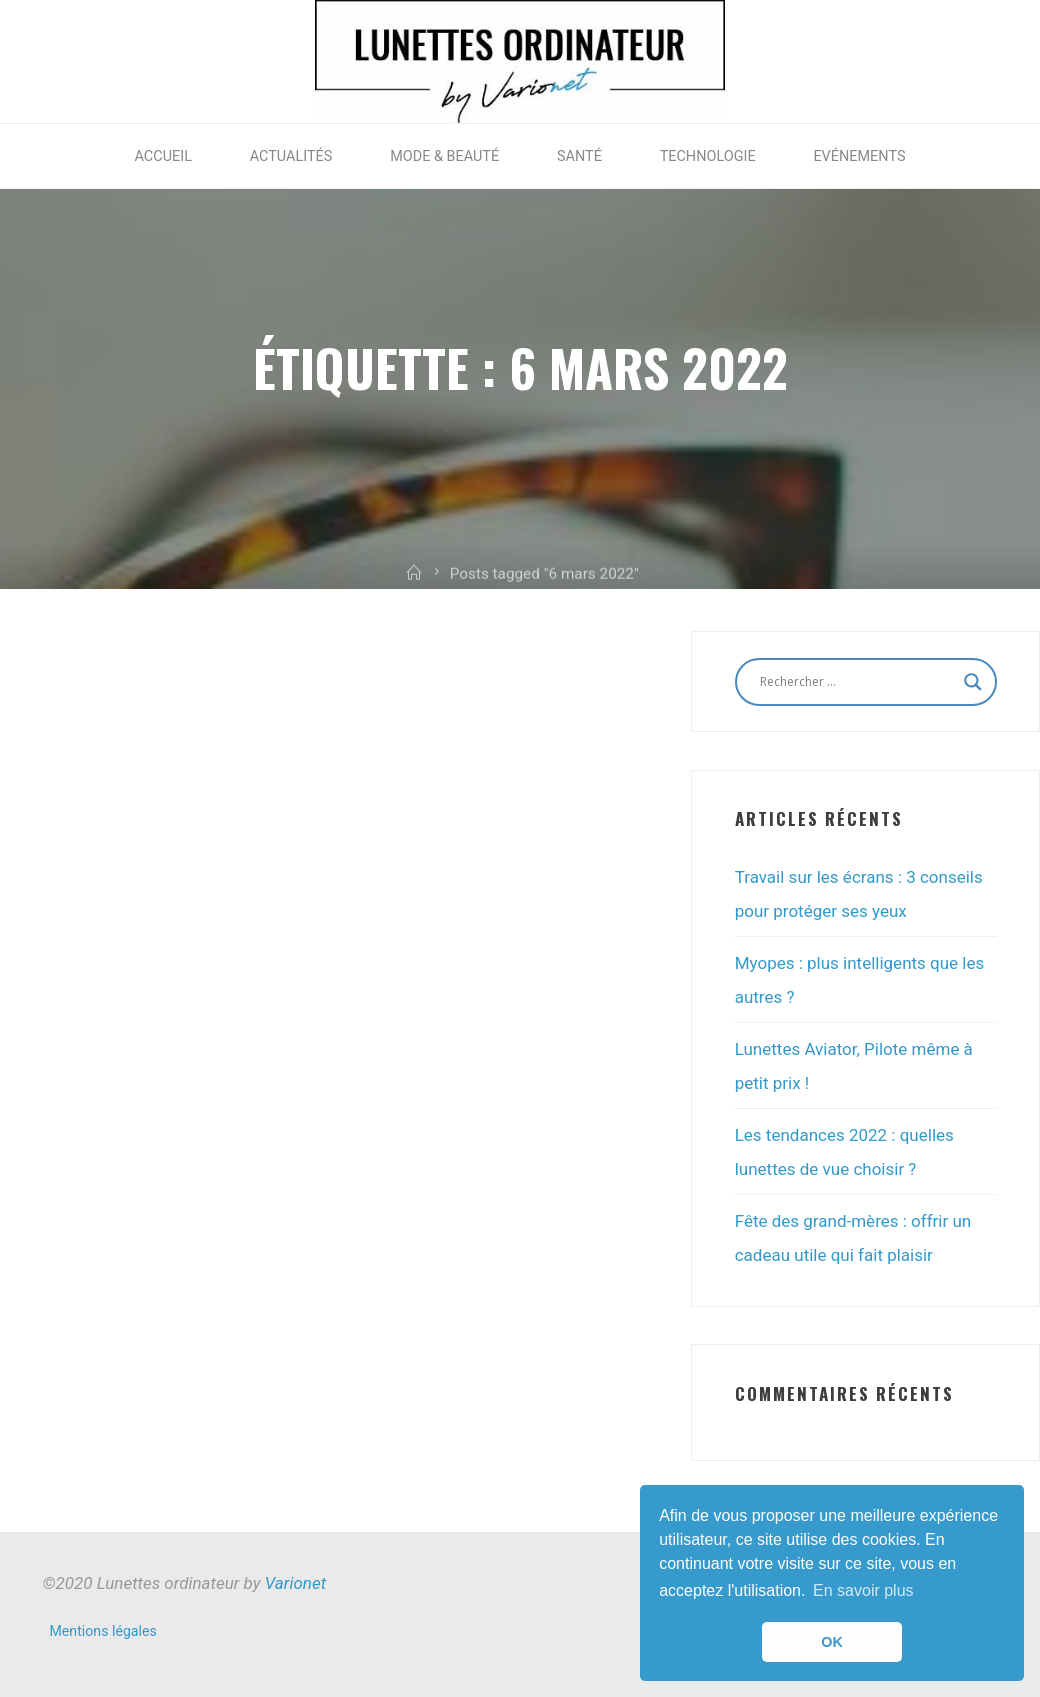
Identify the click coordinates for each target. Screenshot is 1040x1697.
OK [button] (832, 1642)
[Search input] (857, 682)
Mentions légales (103, 1631)
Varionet (295, 1583)
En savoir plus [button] (863, 1590)
